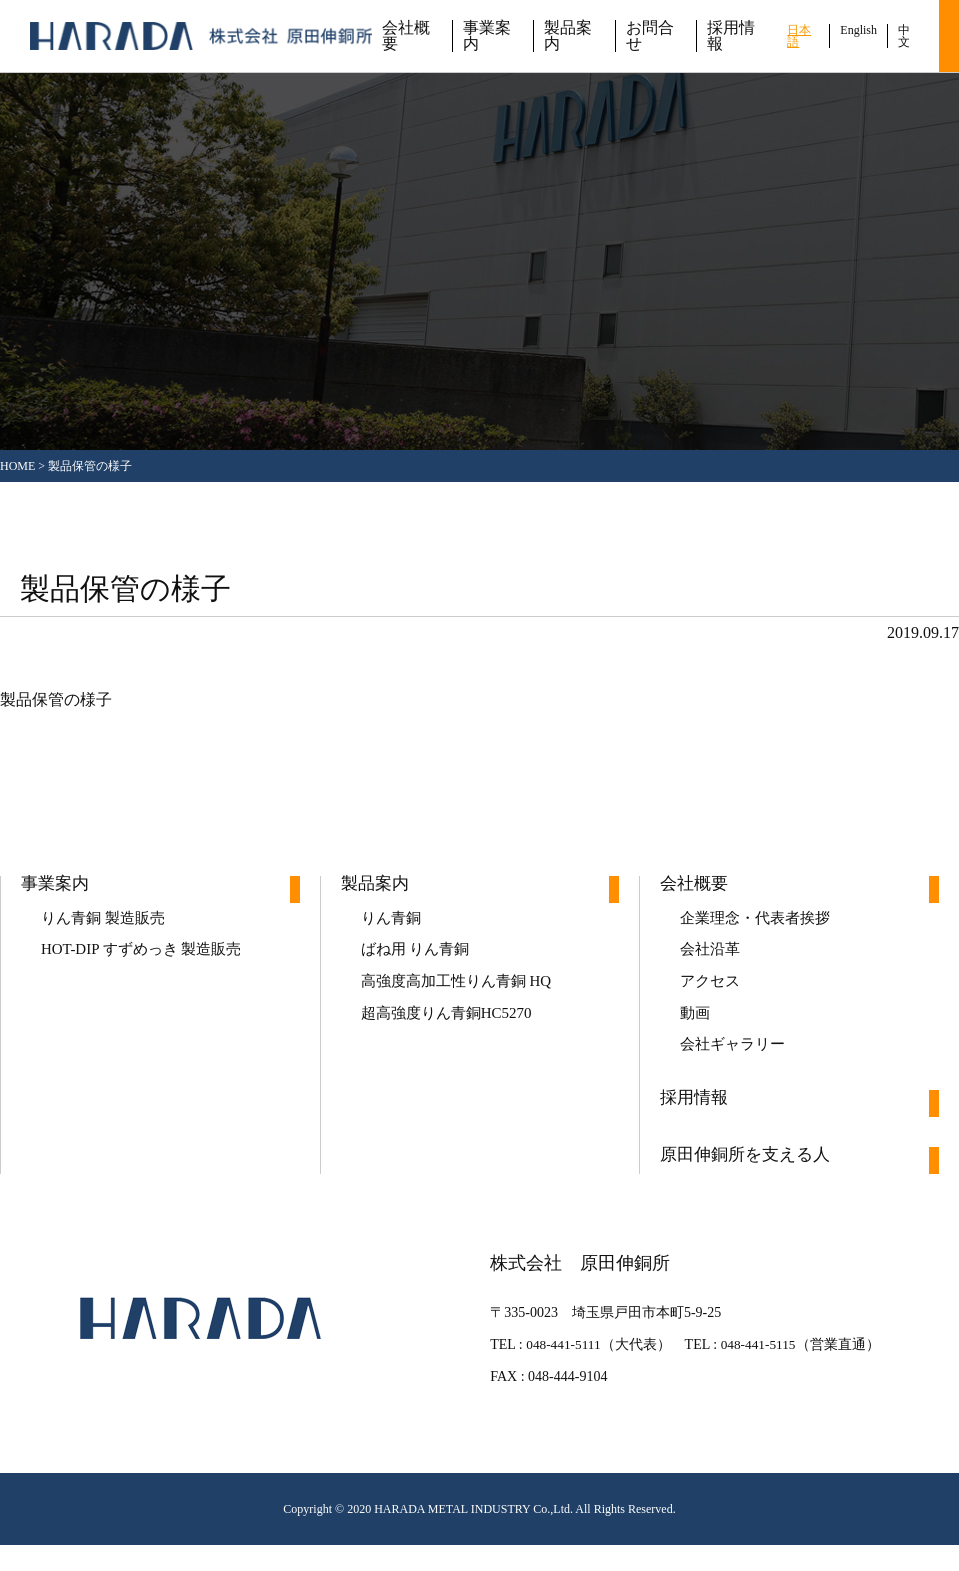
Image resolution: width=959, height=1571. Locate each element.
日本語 (799, 36)
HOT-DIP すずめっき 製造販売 (148, 957)
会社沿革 (712, 957)
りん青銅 (393, 921)
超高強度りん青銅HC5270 (452, 1029)
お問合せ (650, 36)
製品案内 (568, 36)
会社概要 (406, 36)
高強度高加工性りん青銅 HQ (462, 993)
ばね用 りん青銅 (419, 957)
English (858, 30)
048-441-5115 (756, 1370)
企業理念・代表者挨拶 (760, 921)
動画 (696, 1029)
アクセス (712, 993)
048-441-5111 (557, 1370)
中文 (904, 36)
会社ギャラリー (736, 1065)
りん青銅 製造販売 (107, 921)
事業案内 (487, 36)
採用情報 (731, 36)
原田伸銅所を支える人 (750, 1181)
